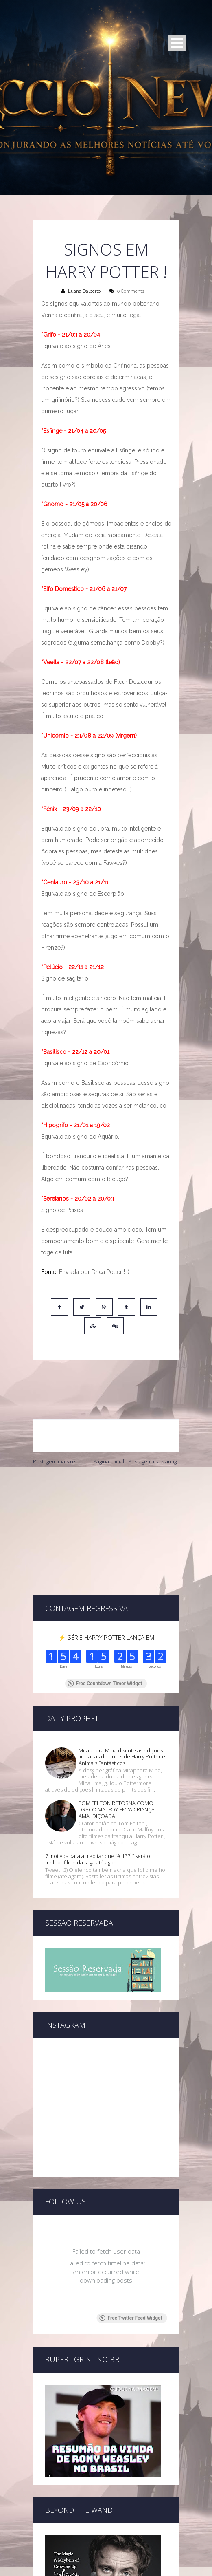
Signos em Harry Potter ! (106, 260)
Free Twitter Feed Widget (130, 2178)
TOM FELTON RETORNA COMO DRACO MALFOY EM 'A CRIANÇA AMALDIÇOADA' (117, 1723)
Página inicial (108, 1426)
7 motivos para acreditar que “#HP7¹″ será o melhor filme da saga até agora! (97, 1773)
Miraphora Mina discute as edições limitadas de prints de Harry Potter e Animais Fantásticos (122, 1670)
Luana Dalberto (84, 291)
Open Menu (177, 43)
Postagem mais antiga (153, 1426)
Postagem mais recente (61, 1426)
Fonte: (50, 1272)
